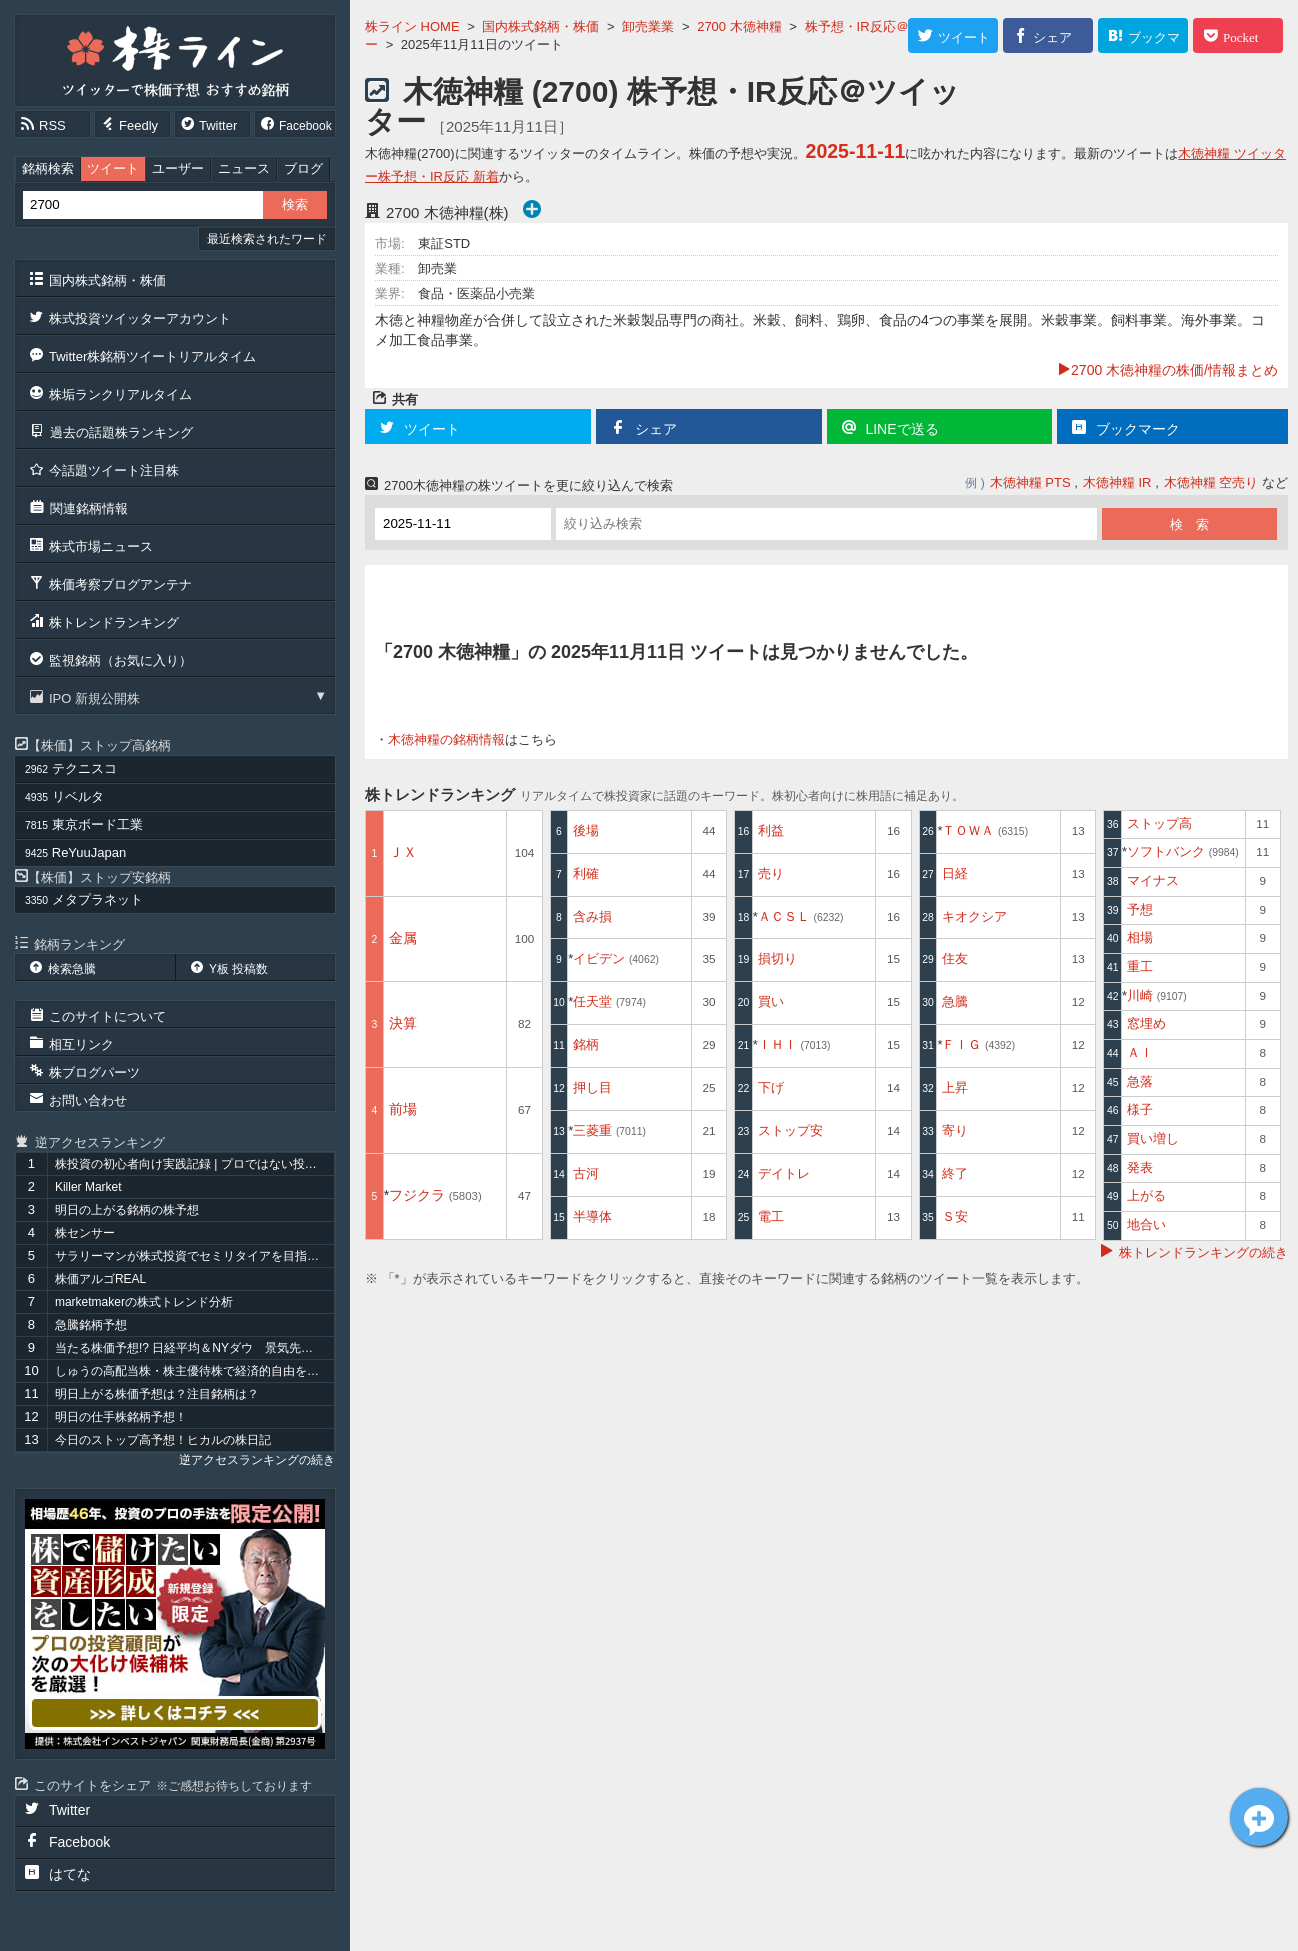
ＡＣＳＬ (801, 916)
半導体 (592, 1216)
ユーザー (178, 168)
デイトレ (784, 1173)
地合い (1146, 1224)
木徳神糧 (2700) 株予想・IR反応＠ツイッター (662, 106)
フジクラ (435, 1195)
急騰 (955, 1001)
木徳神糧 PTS (1030, 482)
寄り (955, 1130)
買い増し (1153, 1138)
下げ (771, 1087)
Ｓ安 (955, 1216)
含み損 (592, 916)
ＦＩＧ (978, 1044)
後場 (586, 830)
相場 (1140, 937)
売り (771, 873)
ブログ (303, 168)
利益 (771, 830)
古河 (586, 1173)
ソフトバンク (1183, 851)
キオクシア (974, 916)
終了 (955, 1173)
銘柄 (586, 1044)
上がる (1146, 1195)
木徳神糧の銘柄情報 (446, 739)
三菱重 (609, 1130)
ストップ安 (790, 1130)
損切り (777, 958)
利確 (586, 873)
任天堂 (609, 1001)
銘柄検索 (48, 168)
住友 (955, 958)
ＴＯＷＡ (985, 830)
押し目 (592, 1087)
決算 (403, 1023)
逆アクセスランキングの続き (257, 1460)
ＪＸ (403, 852)
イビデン (616, 958)
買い (771, 1001)
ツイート (113, 168)
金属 (403, 938)
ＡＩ (1140, 1052)
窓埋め (1146, 1023)
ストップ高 (1159, 823)
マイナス (1153, 880)
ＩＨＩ (794, 1044)
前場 (403, 1109)
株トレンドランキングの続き (1203, 1252)
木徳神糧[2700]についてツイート (1259, 1817)
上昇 (955, 1087)
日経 (955, 873)
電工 (771, 1216)
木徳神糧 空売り (1211, 482)
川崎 (1157, 995)
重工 (1140, 966)
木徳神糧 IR (1117, 482)
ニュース (244, 168)
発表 (1140, 1167)
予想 (1140, 909)
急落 (1140, 1081)
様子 (1140, 1109)
